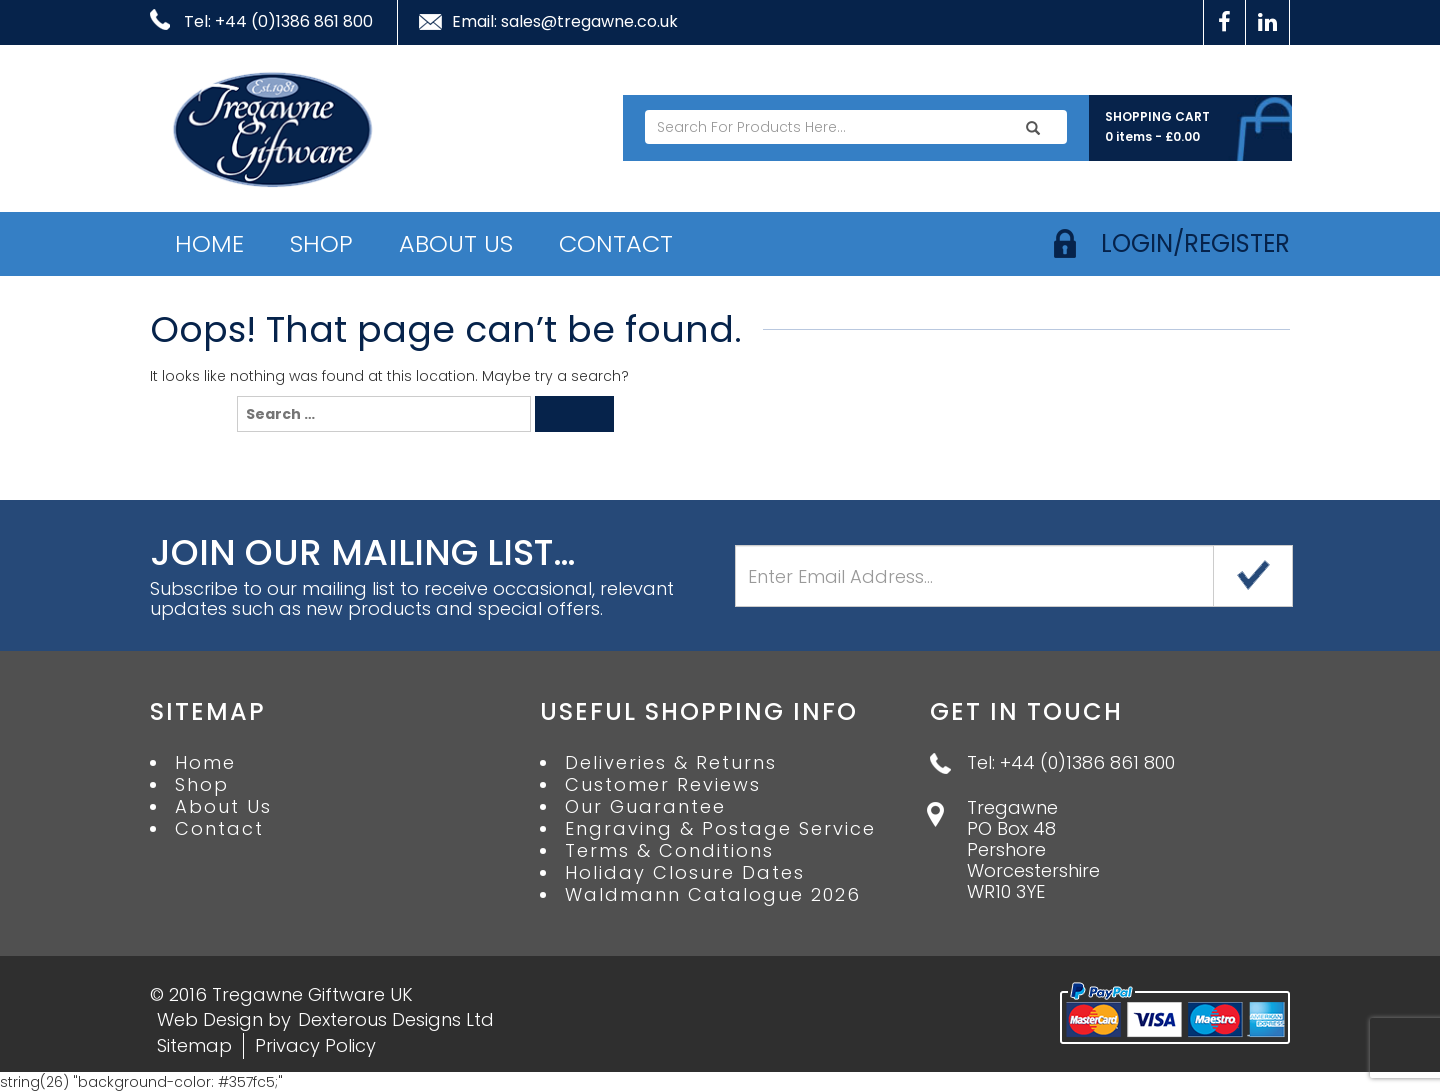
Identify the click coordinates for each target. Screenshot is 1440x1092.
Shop (321, 243)
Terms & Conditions (669, 851)
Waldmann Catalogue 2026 (713, 895)
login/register (1195, 243)
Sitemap (194, 1045)
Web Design (210, 1019)
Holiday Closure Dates (685, 873)
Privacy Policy (315, 1045)
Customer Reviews (663, 785)
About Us (456, 243)
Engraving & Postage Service (720, 829)
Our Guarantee (645, 807)
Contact (616, 243)
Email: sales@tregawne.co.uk (565, 22)
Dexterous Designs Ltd (396, 1019)
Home (209, 243)
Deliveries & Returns (671, 763)
